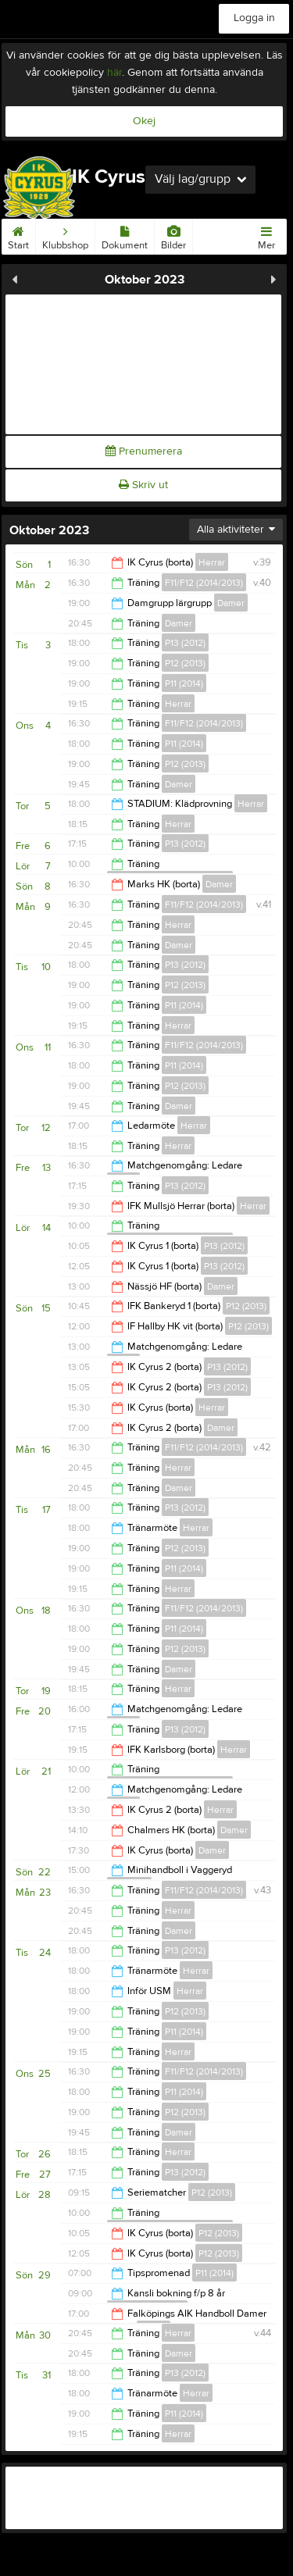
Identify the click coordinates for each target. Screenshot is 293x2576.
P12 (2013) (185, 663)
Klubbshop (65, 235)
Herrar (211, 562)
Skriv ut (143, 485)
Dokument (125, 235)
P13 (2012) (185, 643)
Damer (231, 603)
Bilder (173, 235)
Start (18, 235)
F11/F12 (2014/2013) (204, 582)
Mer (266, 235)
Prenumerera (143, 451)
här (114, 73)
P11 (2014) (184, 683)
